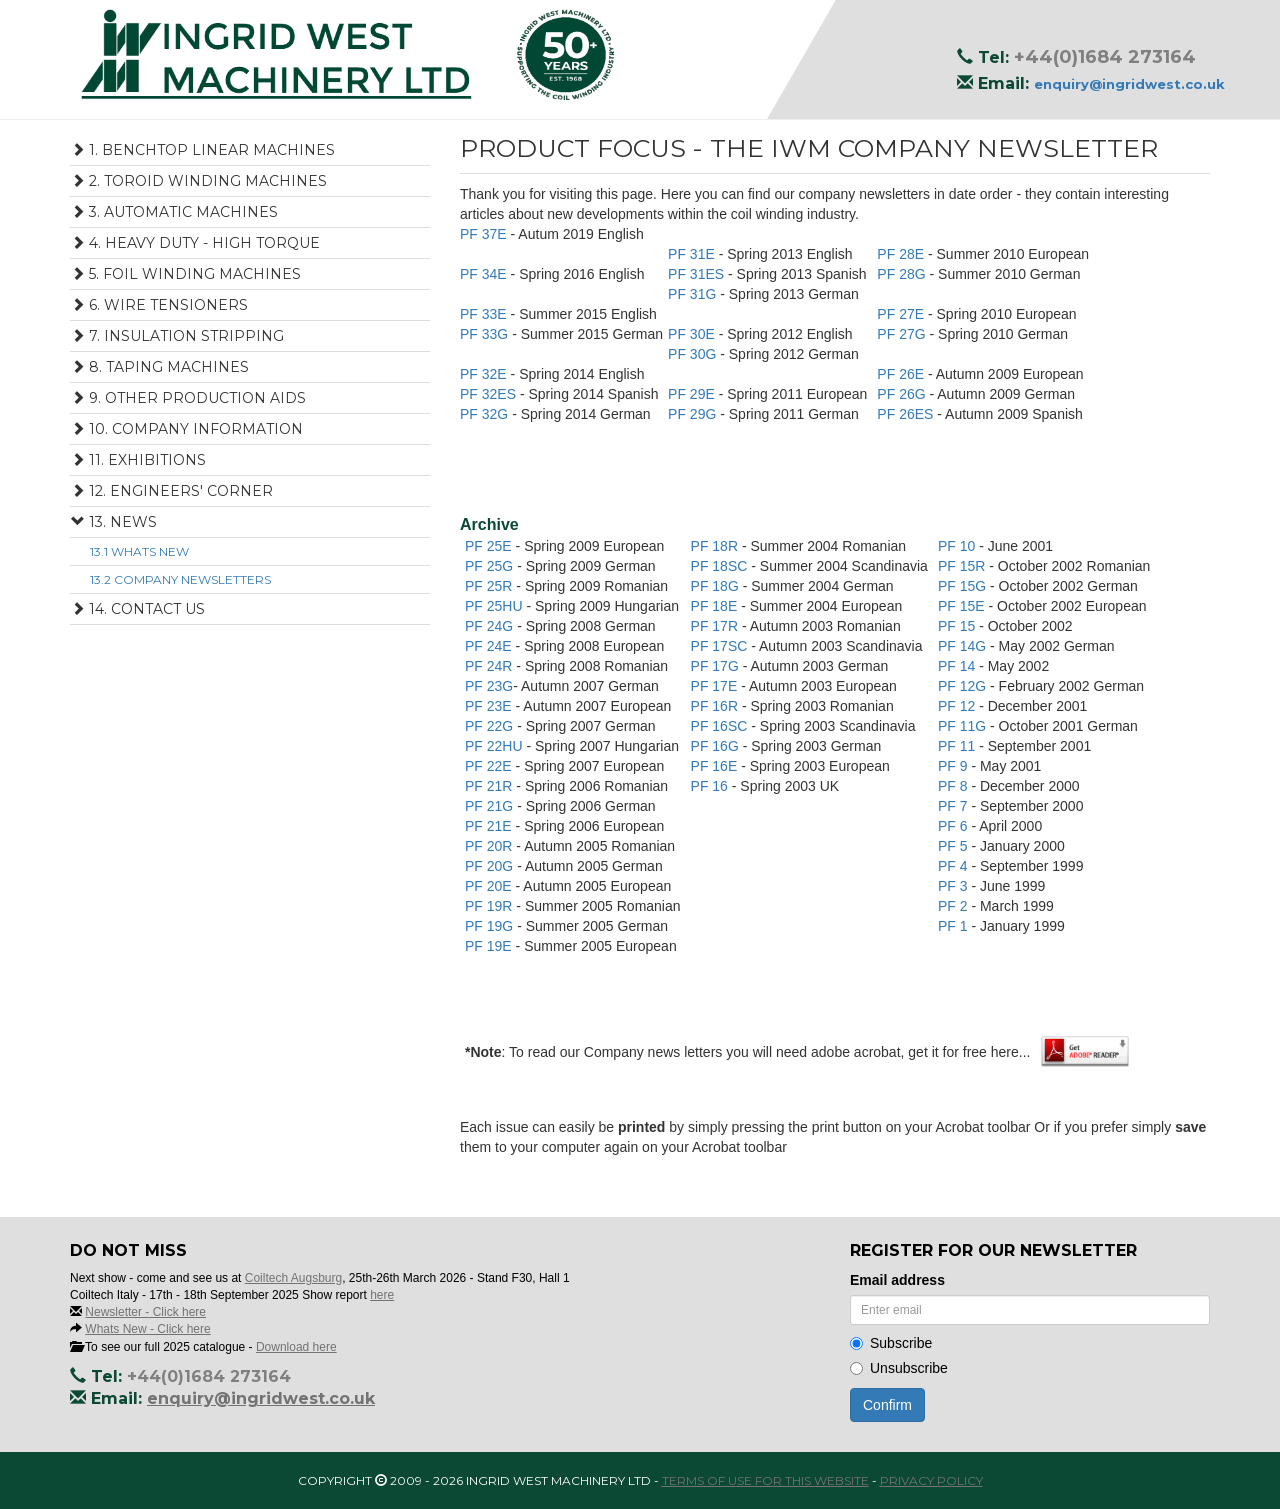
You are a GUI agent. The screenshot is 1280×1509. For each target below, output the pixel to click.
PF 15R (963, 566)
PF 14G (964, 646)
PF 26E (902, 374)
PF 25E (490, 546)
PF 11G (964, 726)
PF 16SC (721, 726)
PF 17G (717, 666)
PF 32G (486, 414)
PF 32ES (490, 394)
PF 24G (491, 626)
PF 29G (694, 414)
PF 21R (490, 786)
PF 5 (954, 846)
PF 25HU (495, 606)
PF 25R (490, 586)
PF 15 (958, 626)
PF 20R (490, 846)
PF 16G (717, 746)
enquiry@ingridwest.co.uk (1129, 84)
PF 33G (486, 334)
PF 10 (958, 546)
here (382, 1295)
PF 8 (954, 786)
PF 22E (490, 766)
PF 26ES (907, 414)
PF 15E (963, 606)
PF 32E (485, 374)
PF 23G (489, 686)
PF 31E (693, 254)
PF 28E (902, 254)
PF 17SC (721, 646)
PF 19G (491, 926)
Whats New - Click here (147, 1329)
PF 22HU (495, 746)
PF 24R (490, 666)
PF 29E (693, 394)
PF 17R (716, 626)
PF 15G (964, 586)
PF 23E (490, 706)
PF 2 (954, 906)
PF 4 (954, 866)
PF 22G (491, 726)
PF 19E (490, 946)
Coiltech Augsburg (293, 1278)
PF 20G (491, 866)
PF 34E (485, 274)
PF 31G (694, 294)
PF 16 (711, 786)
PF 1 (954, 926)
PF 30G (694, 354)
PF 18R (716, 546)
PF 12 (958, 706)
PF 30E (693, 334)
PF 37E (485, 234)
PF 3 (954, 886)
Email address (897, 1280)
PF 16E (716, 766)
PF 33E (485, 314)
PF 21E (490, 826)
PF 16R (716, 706)
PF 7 (954, 806)
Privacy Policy (931, 1480)
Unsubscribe (899, 1368)
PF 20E (490, 886)
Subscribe (891, 1343)
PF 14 (958, 666)
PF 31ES (698, 274)
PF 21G (491, 806)
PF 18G (717, 586)
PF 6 (954, 826)
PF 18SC (721, 566)
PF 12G (964, 686)
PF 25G (491, 566)
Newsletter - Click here (145, 1312)
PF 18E (716, 606)
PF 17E (716, 686)
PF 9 (954, 766)
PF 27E (902, 314)
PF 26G (903, 394)
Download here (296, 1347)
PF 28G (903, 274)
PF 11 (958, 746)
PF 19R (490, 906)
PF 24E (490, 646)
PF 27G (903, 334)
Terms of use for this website (765, 1480)
